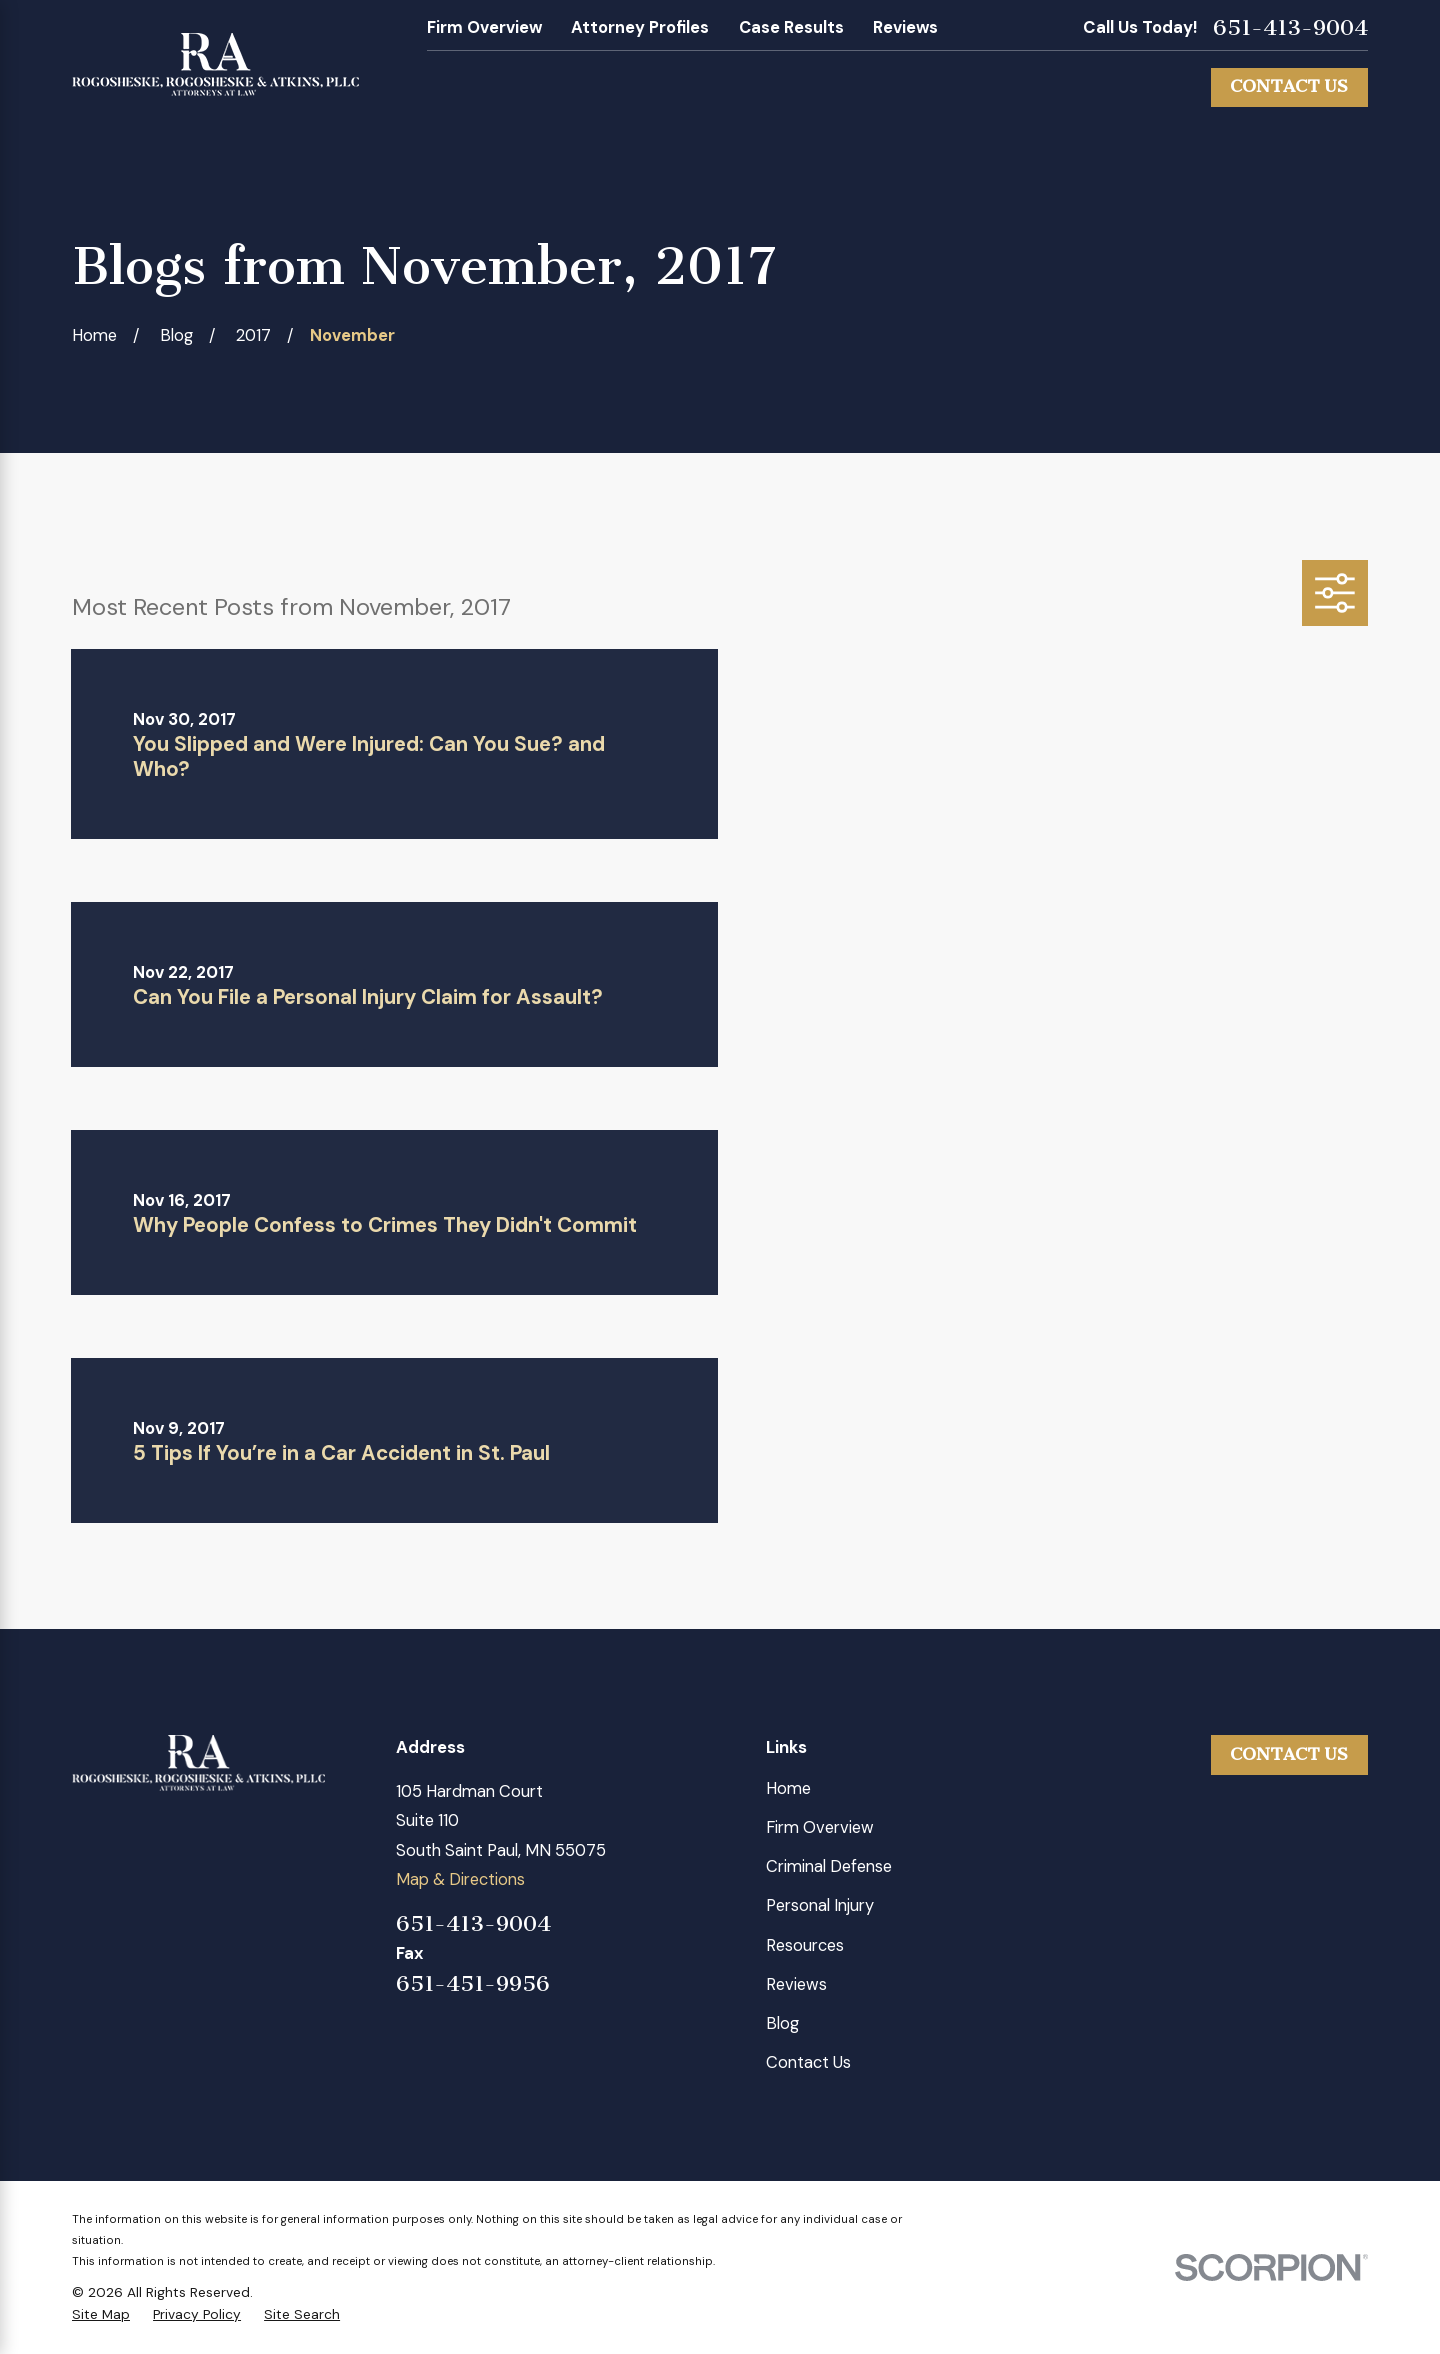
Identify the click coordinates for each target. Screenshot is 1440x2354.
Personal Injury (820, 1905)
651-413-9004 (1290, 28)
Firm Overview (484, 27)
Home (788, 1788)
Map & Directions (460, 1879)
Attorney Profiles (640, 27)
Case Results (791, 27)
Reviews (905, 27)
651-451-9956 (473, 1984)
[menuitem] (101, 2314)
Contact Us (1289, 86)
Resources (805, 1945)
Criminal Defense (829, 1866)
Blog (782, 2023)
